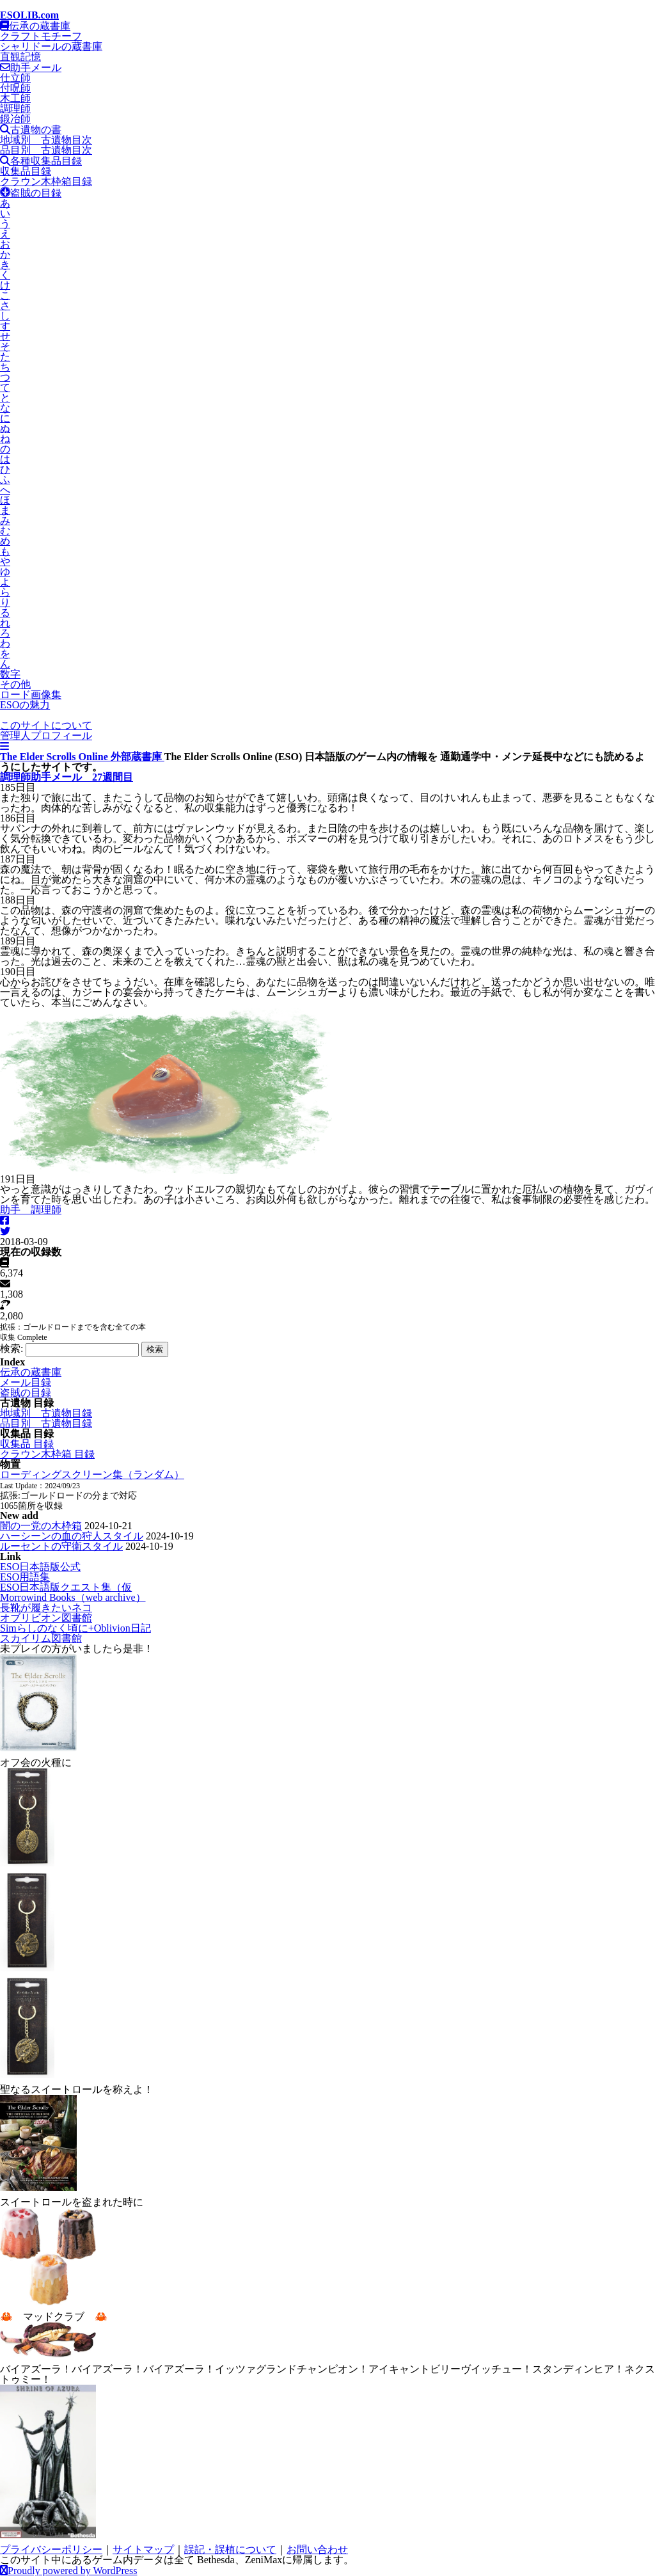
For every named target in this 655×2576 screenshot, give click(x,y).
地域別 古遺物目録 (46, 1413)
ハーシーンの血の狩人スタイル (71, 1535)
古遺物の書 (30, 129)
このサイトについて (46, 725)
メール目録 (25, 1382)
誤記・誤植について (230, 2549)
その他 (15, 684)
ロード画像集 (30, 694)
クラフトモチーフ (41, 36)
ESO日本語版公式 (40, 1566)
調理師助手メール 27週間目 (66, 777)
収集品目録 (25, 171)
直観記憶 (20, 56)
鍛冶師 (15, 118)
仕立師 (15, 77)
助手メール (30, 67)
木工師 (15, 98)
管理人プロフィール (46, 735)
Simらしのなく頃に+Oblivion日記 (75, 1628)
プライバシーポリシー (51, 2549)
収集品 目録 (27, 1443)
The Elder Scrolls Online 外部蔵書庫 (82, 756)
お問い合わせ (317, 2549)
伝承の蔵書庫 (35, 25)
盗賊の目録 (30, 192)
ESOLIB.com (29, 15)
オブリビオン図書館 (46, 1617)
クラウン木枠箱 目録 (47, 1454)
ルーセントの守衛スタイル (61, 1546)
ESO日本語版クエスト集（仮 (66, 1587)
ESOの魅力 (25, 704)
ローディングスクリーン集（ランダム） (92, 1474)
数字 (10, 674)
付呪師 (15, 88)
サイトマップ (143, 2549)
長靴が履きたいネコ (46, 1607)
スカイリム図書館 (41, 1638)
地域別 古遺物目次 (46, 139)
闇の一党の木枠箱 (41, 1525)
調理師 (15, 108)
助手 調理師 (30, 1209)
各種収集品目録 (41, 160)
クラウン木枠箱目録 (46, 181)
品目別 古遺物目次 (46, 150)
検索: (11, 1348)
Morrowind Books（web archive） (73, 1597)
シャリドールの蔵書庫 (51, 46)
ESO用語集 (25, 1576)
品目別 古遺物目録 (46, 1423)
